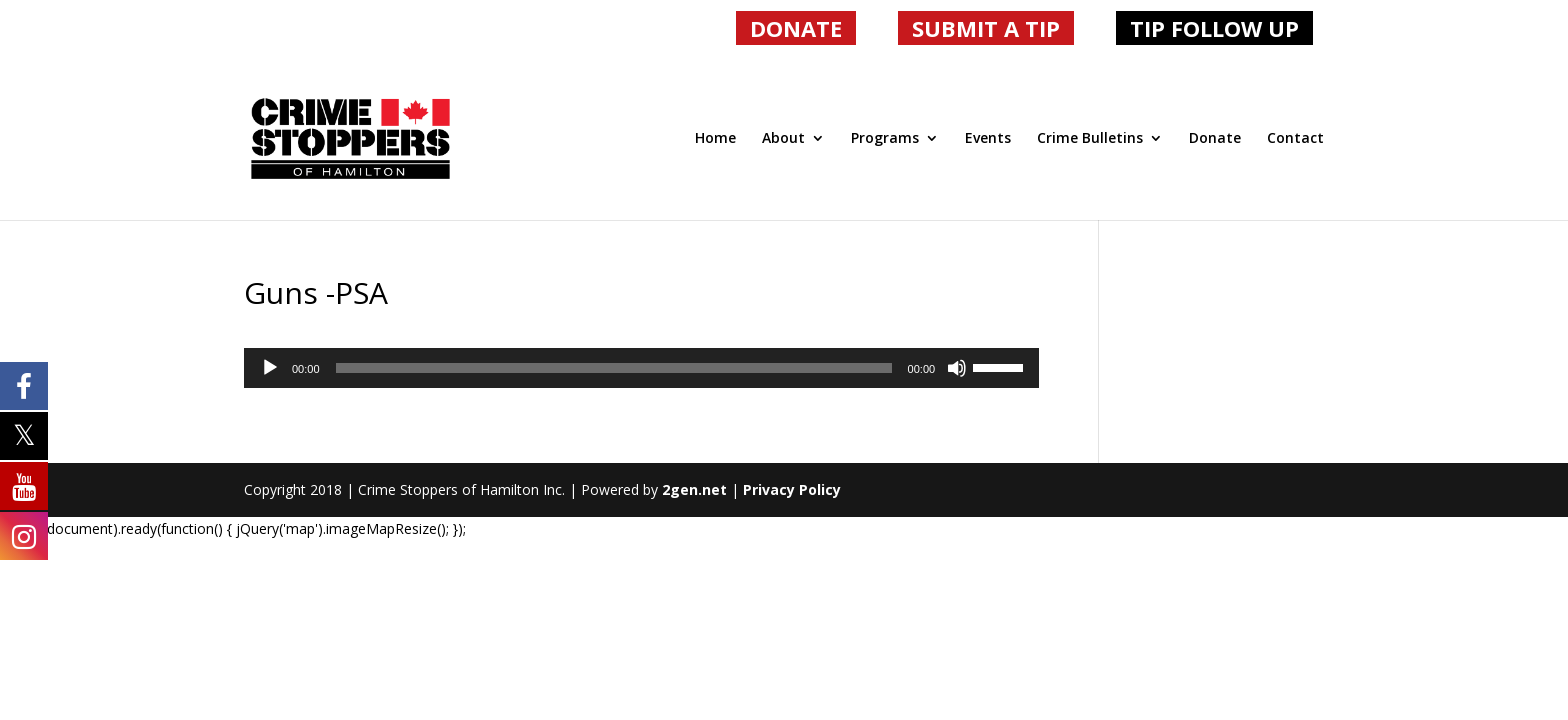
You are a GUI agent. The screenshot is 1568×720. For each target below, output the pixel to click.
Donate (1215, 139)
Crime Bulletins (1090, 139)
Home (715, 139)
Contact (1295, 139)
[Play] (270, 368)
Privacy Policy (792, 489)
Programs (885, 139)
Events (988, 139)
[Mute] (957, 368)
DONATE (796, 28)
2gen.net (694, 489)
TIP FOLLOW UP (1214, 28)
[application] (641, 368)
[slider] (614, 368)
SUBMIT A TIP (986, 28)
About (783, 139)
